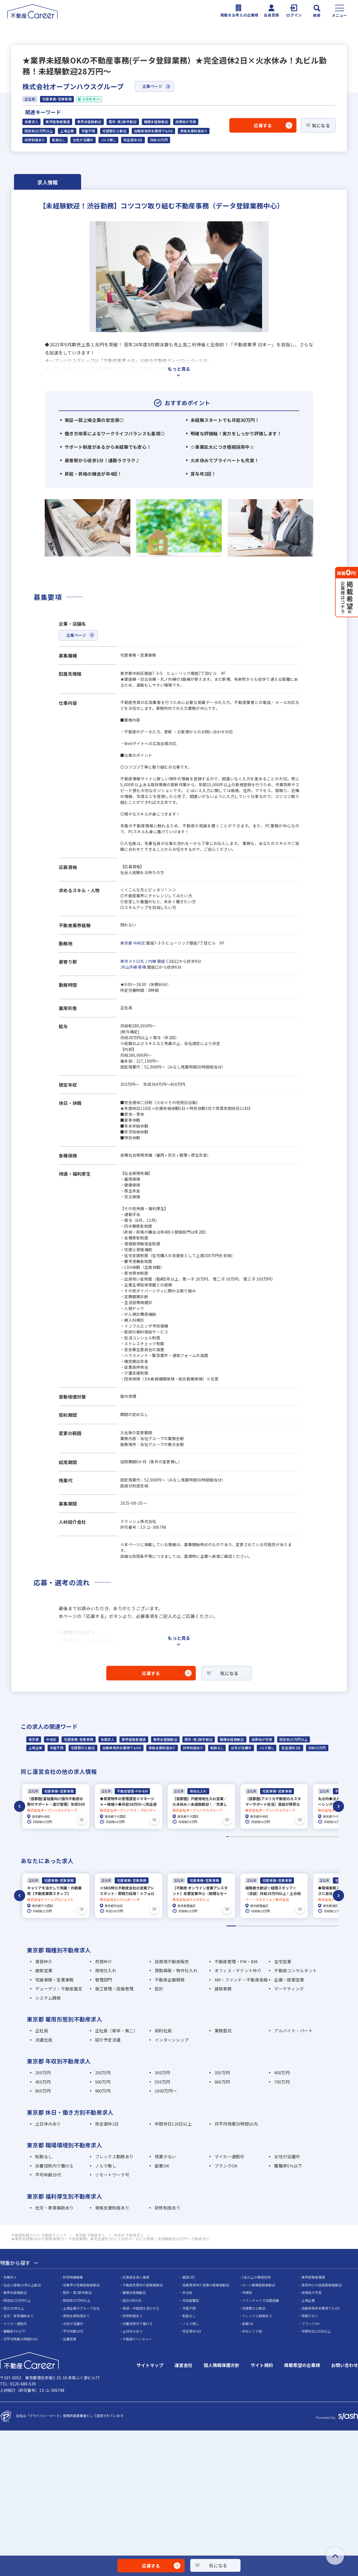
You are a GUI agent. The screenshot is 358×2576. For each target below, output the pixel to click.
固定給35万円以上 (76, 2299)
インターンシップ (172, 2038)
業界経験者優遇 (58, 121)
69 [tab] (333, 1835)
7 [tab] (236, 1835)
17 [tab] (252, 1835)
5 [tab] (233, 1835)
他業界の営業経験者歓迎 (81, 2283)
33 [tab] (277, 1835)
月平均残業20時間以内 (236, 2122)
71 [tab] (336, 1835)
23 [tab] (261, 1835)
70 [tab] (335, 1835)
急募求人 (31, 121)
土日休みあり (48, 2122)
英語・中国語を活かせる (141, 2306)
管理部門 (103, 1978)
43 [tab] (293, 1835)
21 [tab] (258, 1835)
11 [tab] (243, 1835)
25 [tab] (265, 1835)
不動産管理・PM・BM (236, 1960)
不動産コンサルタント (295, 1969)
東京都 (126, 943)
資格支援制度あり (193, 131)
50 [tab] (304, 1835)
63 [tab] (324, 1835)
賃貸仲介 (43, 1960)
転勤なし (58, 140)
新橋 (142, 967)
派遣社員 (43, 2038)
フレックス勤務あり (114, 2155)
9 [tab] (240, 1835)
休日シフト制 (252, 2330)
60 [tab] (319, 1835)
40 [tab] (288, 1835)
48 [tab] (300, 1835)
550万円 (162, 2080)
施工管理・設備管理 (114, 1987)
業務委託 (223, 2029)
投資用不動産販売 (172, 1960)
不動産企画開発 (170, 1978)
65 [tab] (327, 1835)
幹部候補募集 (73, 2276)
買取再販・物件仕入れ (176, 1969)
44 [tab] (294, 1835)
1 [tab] (227, 1835)
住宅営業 (282, 1960)
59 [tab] (318, 1835)
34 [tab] (279, 1835)
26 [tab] (266, 1835)
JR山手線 (128, 967)
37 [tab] (283, 1835)
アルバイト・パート (293, 2029)
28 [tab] (269, 1835)
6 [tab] (235, 1835)
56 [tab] (313, 1835)
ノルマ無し (108, 140)
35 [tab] (280, 1835)
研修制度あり (35, 140)
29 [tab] (271, 1835)
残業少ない (165, 2155)
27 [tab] (268, 1835)
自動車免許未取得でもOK (153, 131)
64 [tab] (325, 1835)
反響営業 (69, 2337)
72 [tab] (338, 1835)
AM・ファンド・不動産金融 (241, 1978)
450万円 (43, 2080)
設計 (159, 1987)
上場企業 (67, 131)
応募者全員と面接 (136, 2276)
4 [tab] (232, 1835)
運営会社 (183, 2364)
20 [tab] (257, 1835)
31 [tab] (274, 1835)
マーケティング (289, 1987)
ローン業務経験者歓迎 (258, 2283)
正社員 (41, 2029)
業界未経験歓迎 (89, 121)
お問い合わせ (344, 2364)
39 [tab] (286, 1835)
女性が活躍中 (83, 140)
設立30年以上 (13, 2306)
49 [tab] (302, 1835)
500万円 (102, 2080)
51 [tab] (305, 1835)
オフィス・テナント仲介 (238, 1969)
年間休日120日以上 (173, 2122)
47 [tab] (299, 1835)
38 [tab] (285, 1835)
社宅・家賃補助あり (54, 2206)
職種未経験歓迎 (156, 121)
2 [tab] (229, 1835)
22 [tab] (260, 1835)
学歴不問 (88, 131)
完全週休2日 (133, 140)
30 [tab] (272, 1835)
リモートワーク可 (112, 2173)
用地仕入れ (105, 1969)
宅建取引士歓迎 (114, 131)
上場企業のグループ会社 (81, 2306)
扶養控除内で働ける (54, 2164)
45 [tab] (296, 1835)
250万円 (102, 2071)
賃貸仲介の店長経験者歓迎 (322, 2283)
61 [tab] (321, 1835)
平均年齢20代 (48, 2173)
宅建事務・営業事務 (78, 1739)
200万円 (43, 2071)
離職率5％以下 (288, 2164)
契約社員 (163, 2029)
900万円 (102, 2090)
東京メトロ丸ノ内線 (138, 961)
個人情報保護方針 (221, 2364)
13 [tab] (246, 1835)
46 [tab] (297, 1835)
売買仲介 (103, 1960)
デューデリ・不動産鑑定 (58, 1987)
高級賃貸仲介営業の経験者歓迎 (205, 2283)
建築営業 (43, 1969)
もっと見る (179, 368)
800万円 (43, 2090)
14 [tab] (247, 1835)
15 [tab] (249, 1835)
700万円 (281, 2080)
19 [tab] (255, 1835)
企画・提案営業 (289, 1978)
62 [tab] (322, 1835)
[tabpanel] (56, 1806)
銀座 (161, 961)
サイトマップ (149, 2364)
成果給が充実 (185, 121)
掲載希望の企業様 (302, 2364)
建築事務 (223, 1987)
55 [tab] (311, 1835)
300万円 (162, 2071)
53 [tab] (308, 1835)
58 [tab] (316, 1835)
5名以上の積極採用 (256, 2276)
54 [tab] (310, 1835)
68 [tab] (332, 1835)
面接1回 (188, 2276)
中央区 (139, 943)
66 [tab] (328, 1835)
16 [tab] (250, 1835)
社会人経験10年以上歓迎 (22, 2283)
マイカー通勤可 (229, 2155)
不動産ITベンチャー (137, 2337)
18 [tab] (254, 1835)
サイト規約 (262, 2364)
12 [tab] (244, 1835)
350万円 (222, 2071)
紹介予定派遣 (108, 2038)
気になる (321, 125)
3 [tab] (230, 1835)
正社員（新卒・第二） (116, 2029)
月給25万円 (159, 140)
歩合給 (187, 2291)
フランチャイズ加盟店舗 (260, 2299)
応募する (263, 125)
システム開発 (48, 1996)
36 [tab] (282, 1835)
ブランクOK (226, 2164)
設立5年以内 (132, 2299)
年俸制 (247, 2291)
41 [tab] (290, 1835)
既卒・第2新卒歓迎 (123, 121)
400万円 (281, 2071)
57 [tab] (314, 1835)
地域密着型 (190, 2299)
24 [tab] (263, 1835)
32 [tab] (275, 1835)
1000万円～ (166, 2090)
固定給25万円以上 (39, 131)
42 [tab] (291, 1835)
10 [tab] (241, 1835)
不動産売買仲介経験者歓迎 (143, 2283)
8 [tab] (238, 1835)
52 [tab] (307, 1835)
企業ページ (152, 86)
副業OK (162, 2164)
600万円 (222, 2080)
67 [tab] (330, 1835)
